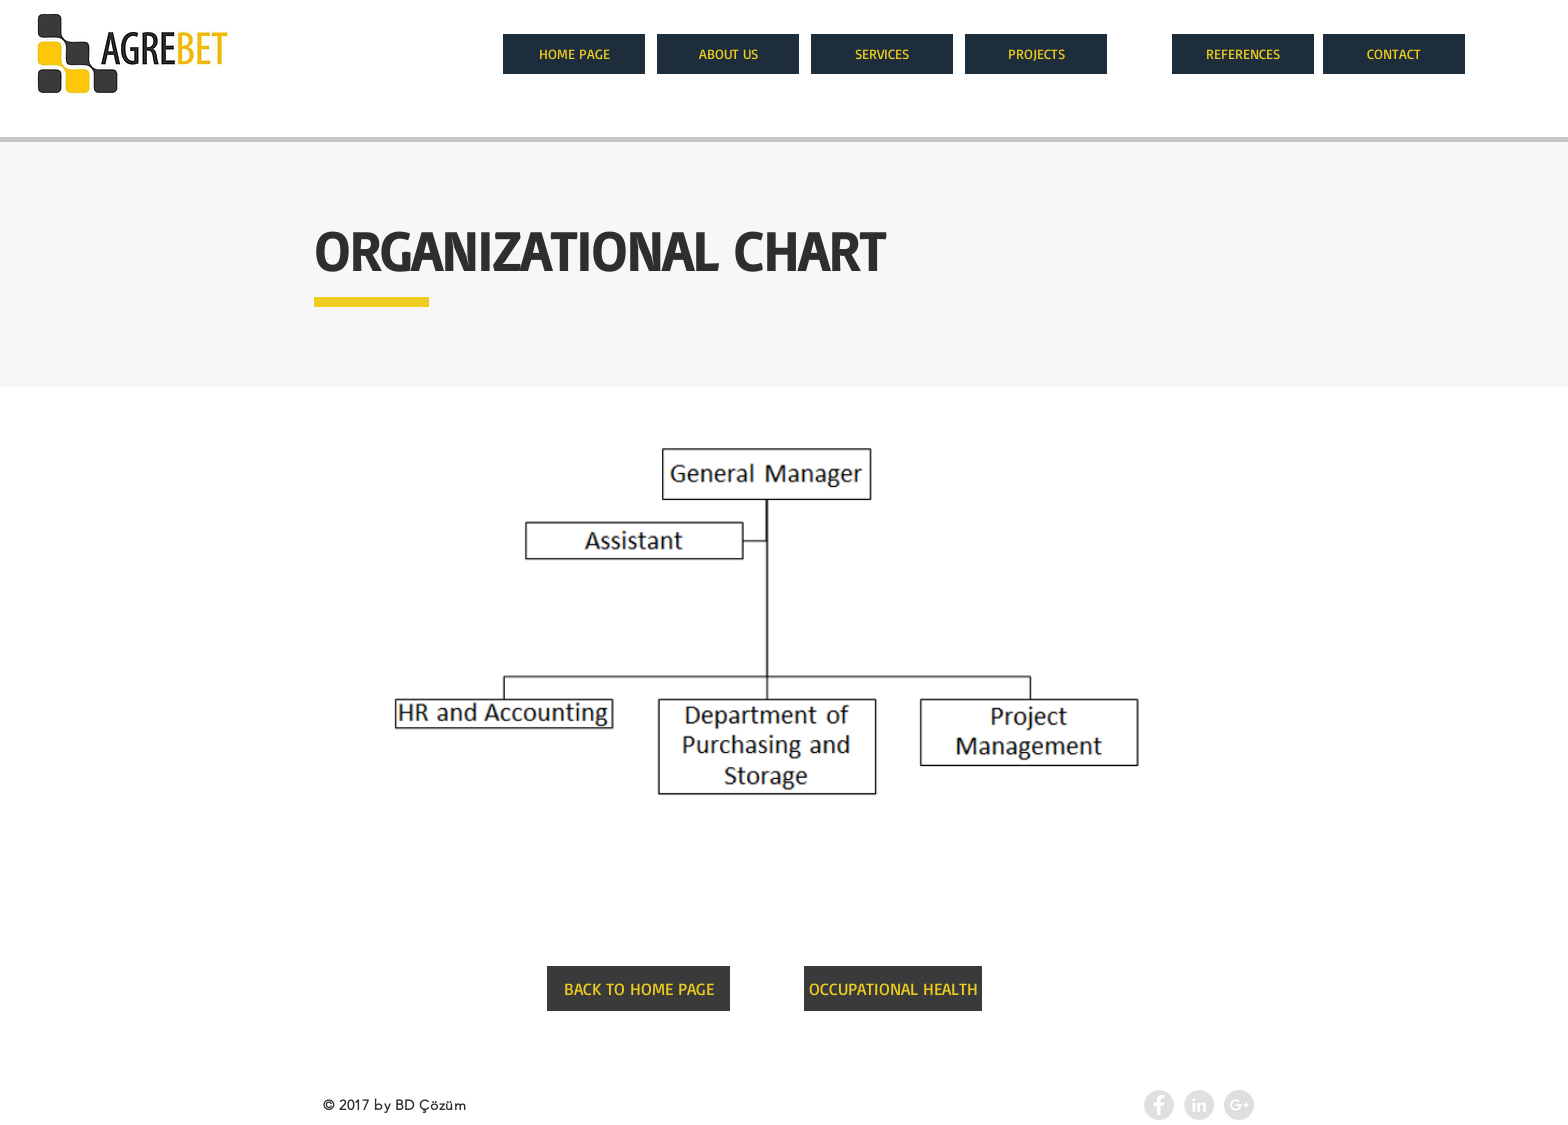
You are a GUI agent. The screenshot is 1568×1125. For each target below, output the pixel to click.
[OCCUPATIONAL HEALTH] (893, 988)
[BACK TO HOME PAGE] (638, 988)
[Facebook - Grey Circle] (1159, 1105)
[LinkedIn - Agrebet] (1199, 1105)
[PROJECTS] (1036, 54)
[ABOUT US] (728, 54)
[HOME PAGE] (574, 54)
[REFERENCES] (1243, 54)
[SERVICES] (882, 54)
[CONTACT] (1394, 54)
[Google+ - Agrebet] (1239, 1105)
